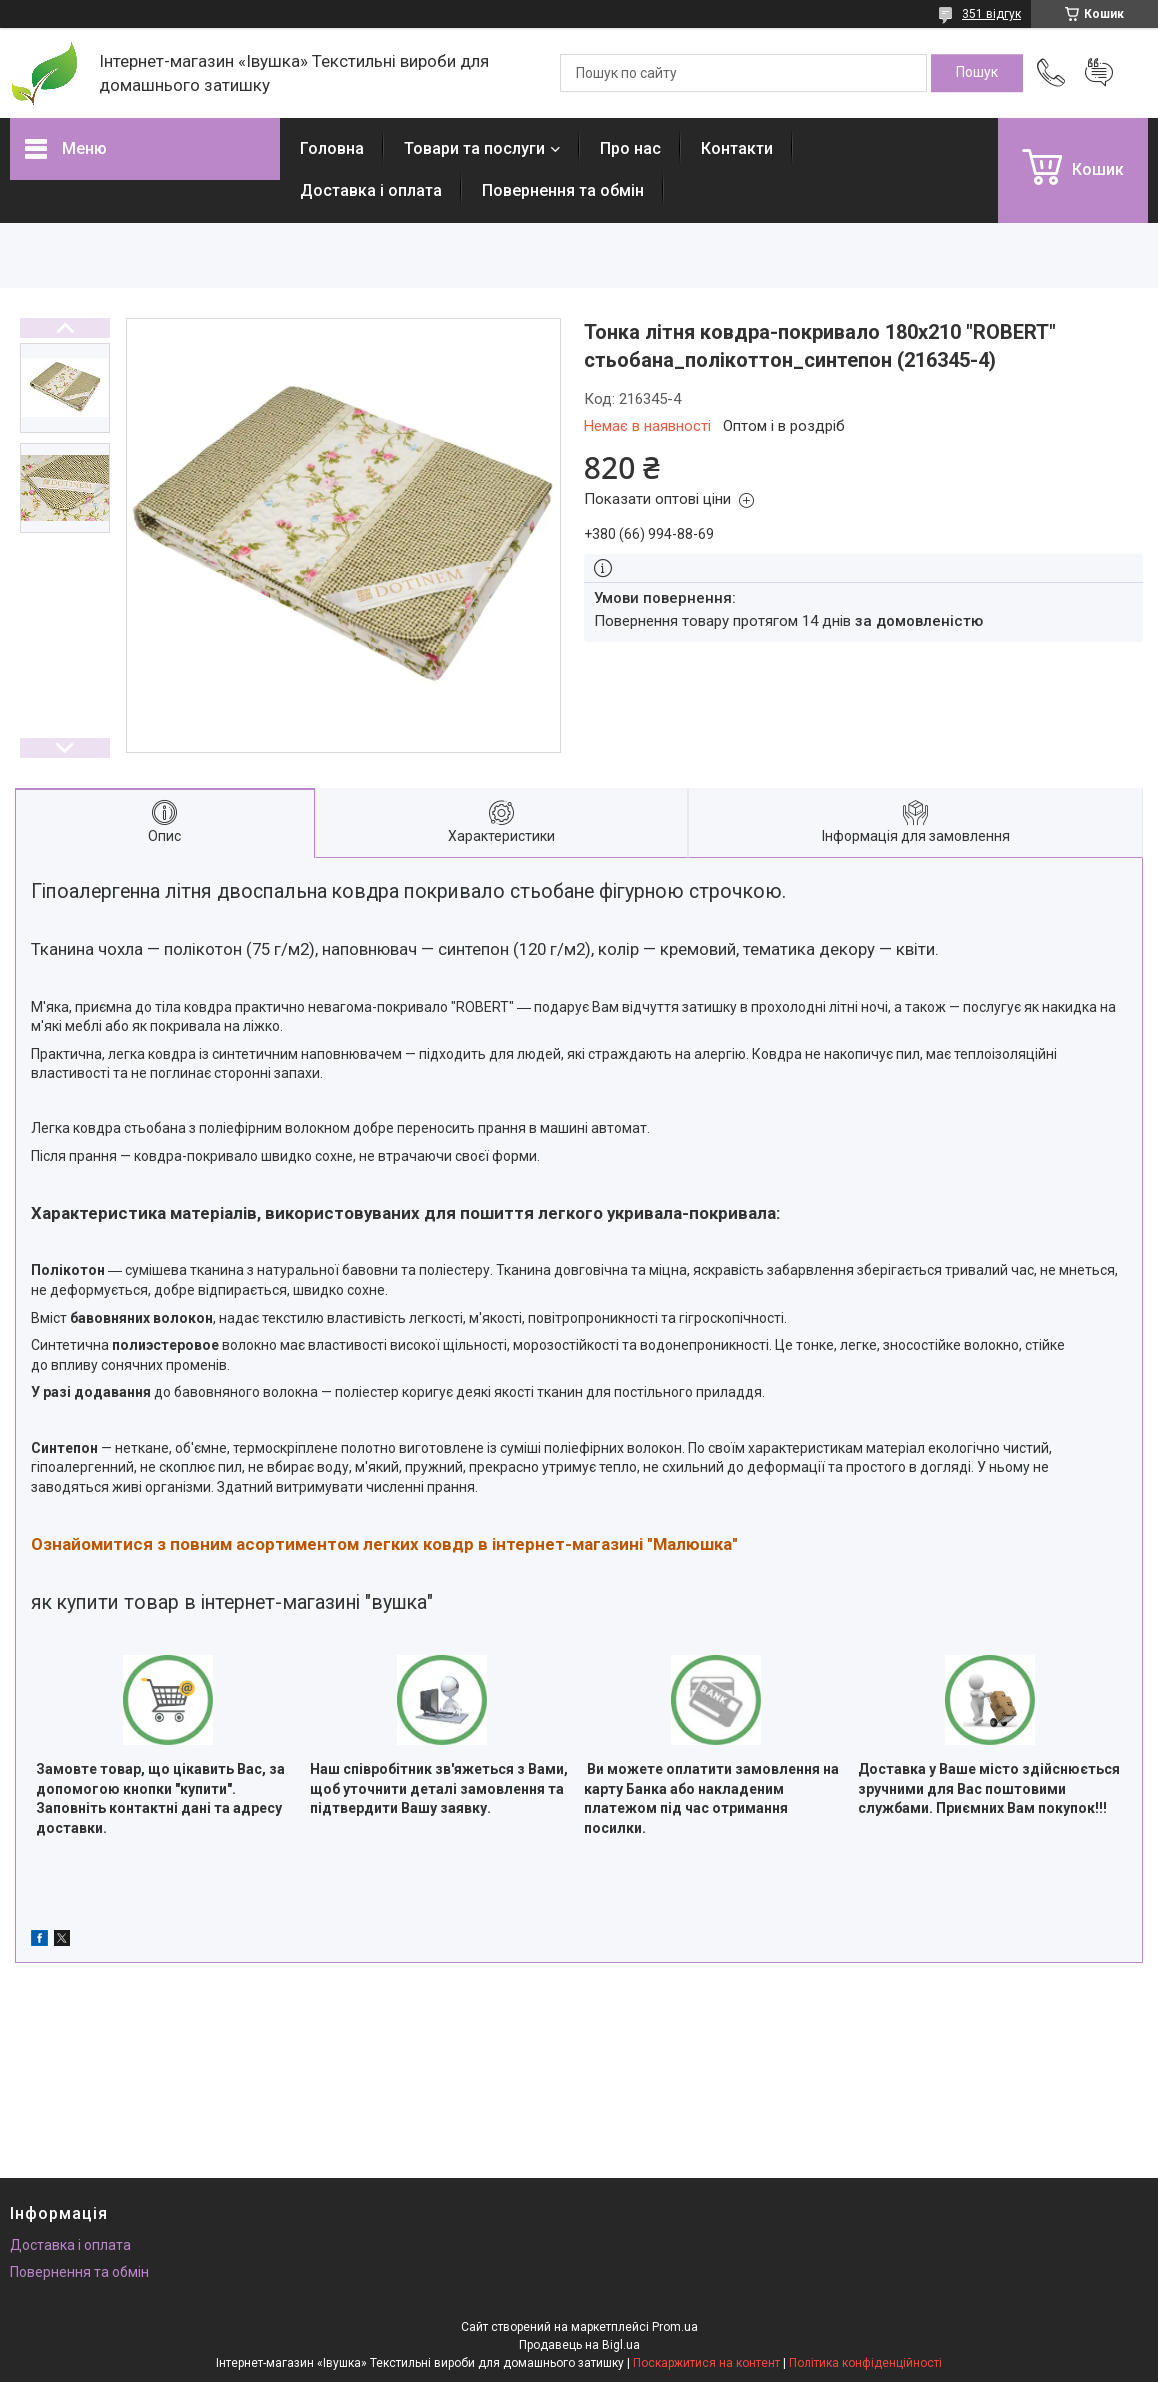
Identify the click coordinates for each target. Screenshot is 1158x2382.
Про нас (630, 148)
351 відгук (991, 14)
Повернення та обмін (563, 190)
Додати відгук (1099, 73)
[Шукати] (977, 73)
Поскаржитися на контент (706, 2363)
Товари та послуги (474, 148)
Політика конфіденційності (865, 2363)
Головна (332, 148)
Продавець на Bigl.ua (579, 2345)
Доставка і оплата (371, 190)
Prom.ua (675, 2327)
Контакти (737, 148)
